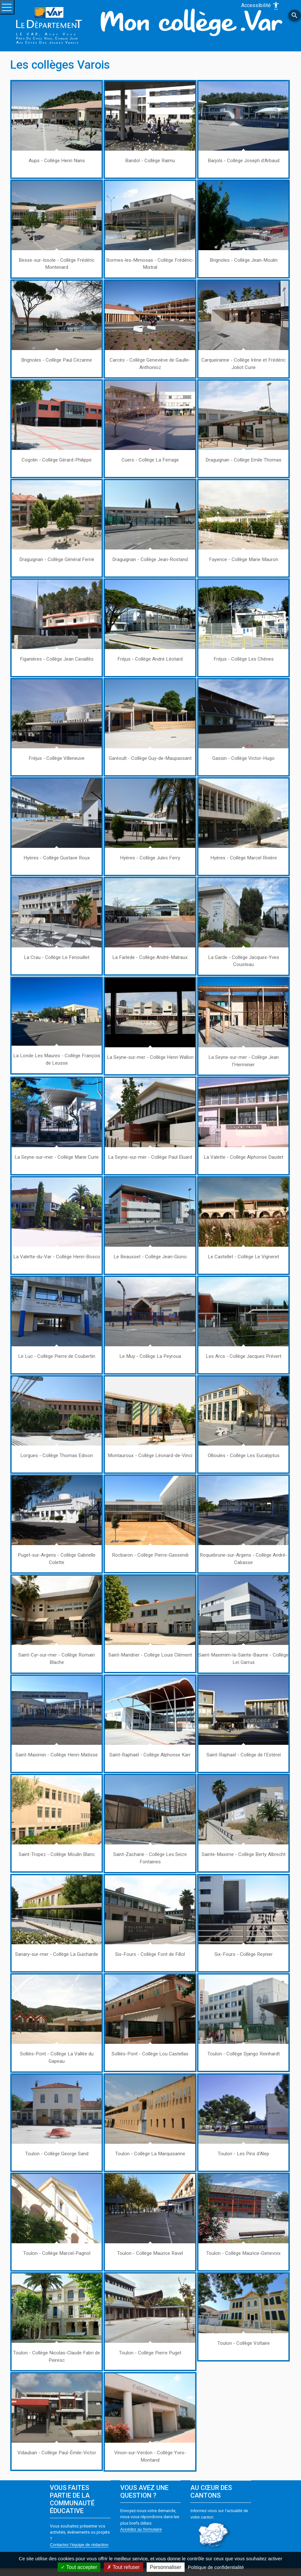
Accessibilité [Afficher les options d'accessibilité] (260, 6)
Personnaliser (165, 2567)
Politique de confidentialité (216, 2567)
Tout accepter (79, 2567)
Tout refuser (123, 2567)
